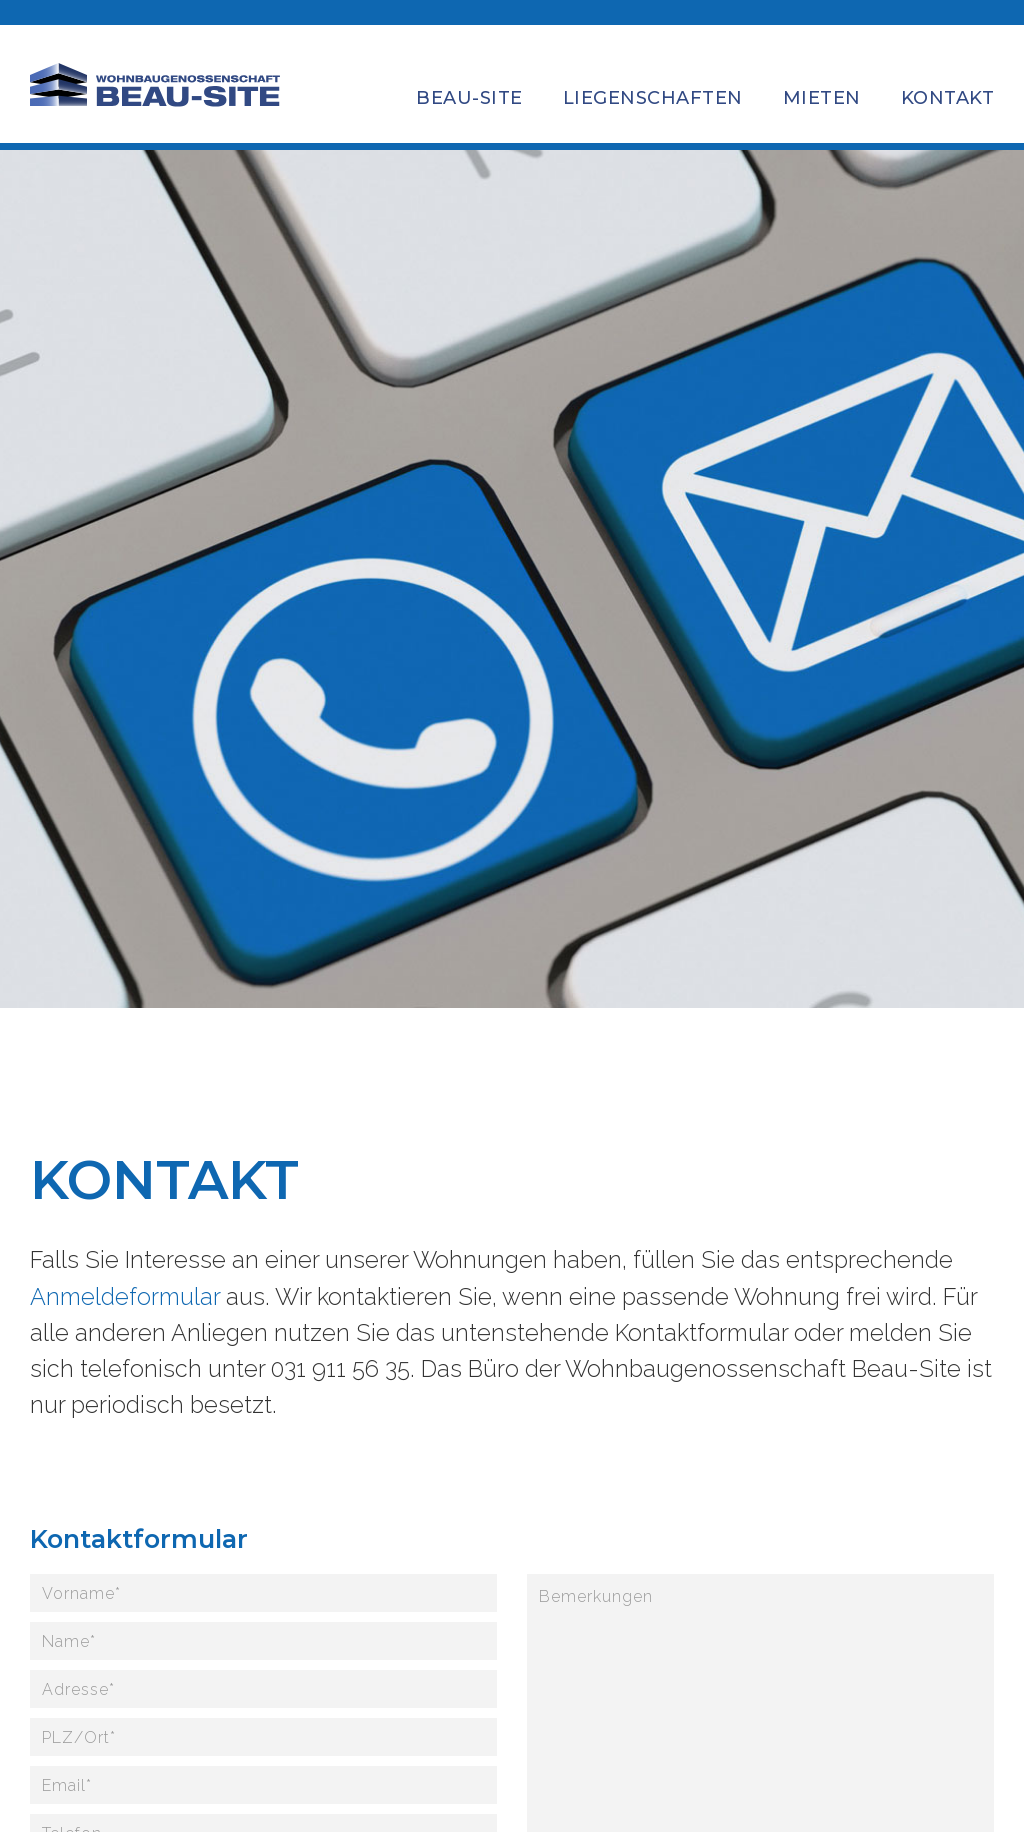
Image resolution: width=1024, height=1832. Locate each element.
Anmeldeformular (125, 1296)
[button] (469, 87)
